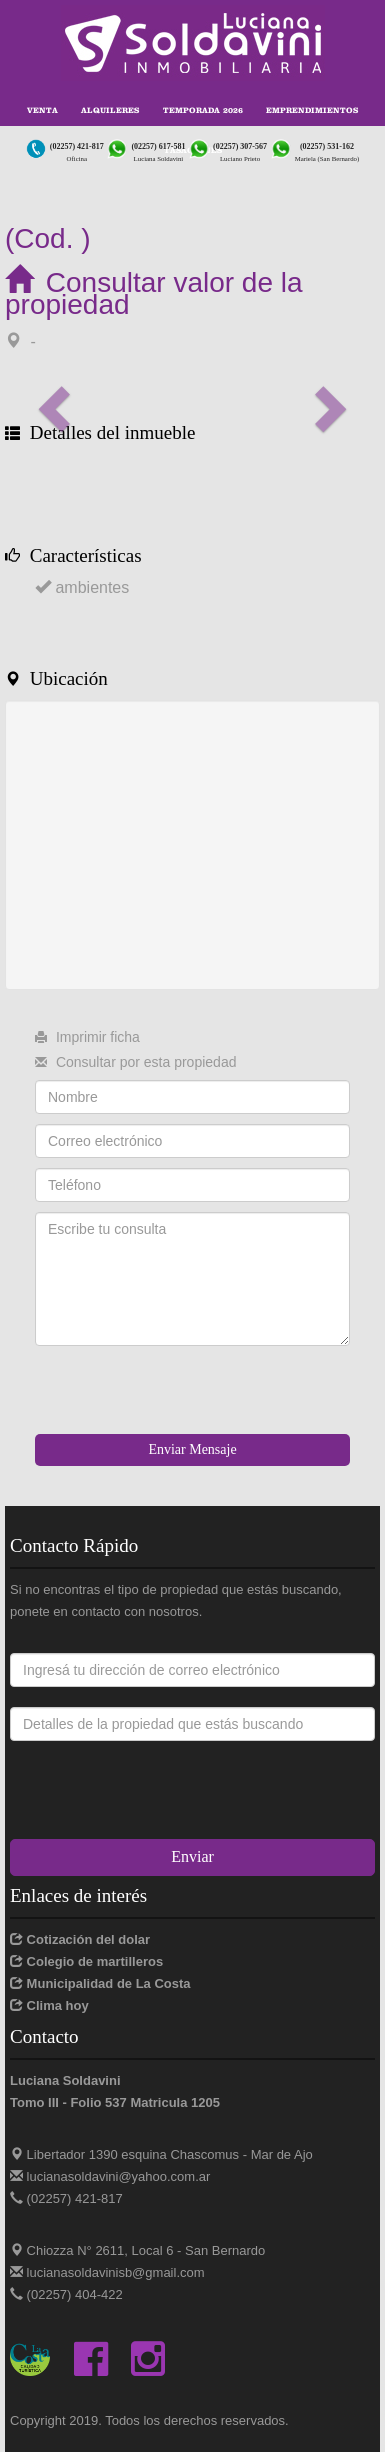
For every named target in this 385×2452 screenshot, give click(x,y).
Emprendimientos (312, 110)
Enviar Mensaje (192, 1449)
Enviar (192, 1856)
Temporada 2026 (203, 110)
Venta (42, 110)
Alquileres (110, 110)
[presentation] (187, 1395)
